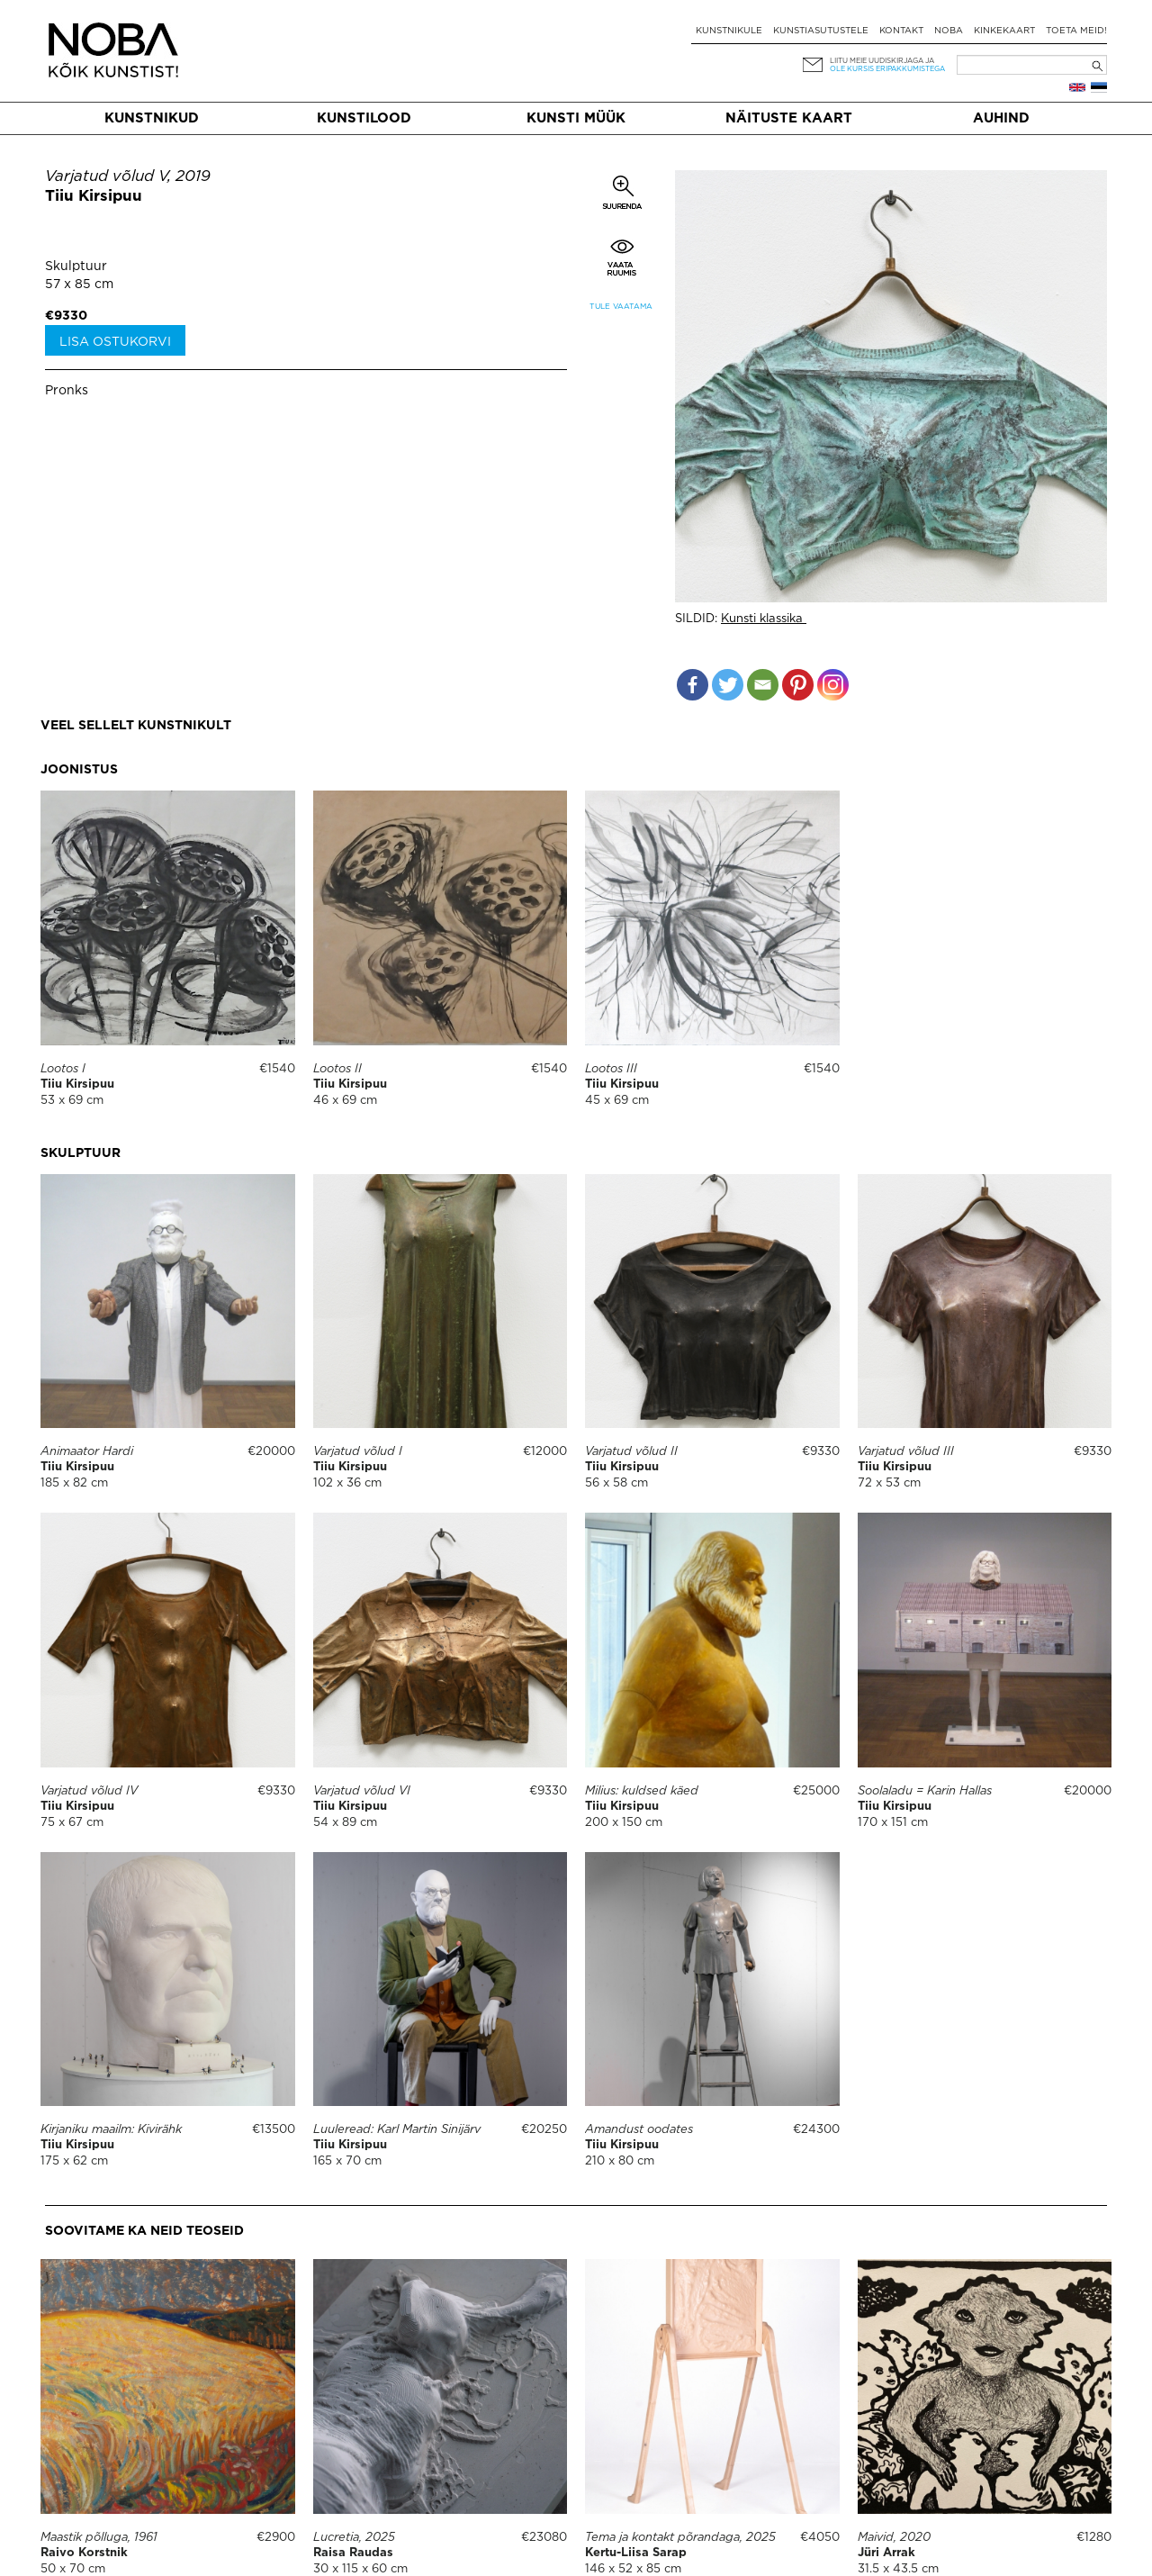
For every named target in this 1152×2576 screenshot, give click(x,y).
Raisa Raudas (353, 2553)
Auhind (1001, 118)
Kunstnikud (151, 118)
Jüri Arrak (886, 2553)
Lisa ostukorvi (115, 342)
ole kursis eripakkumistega (887, 69)
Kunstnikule (729, 31)
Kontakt (901, 31)
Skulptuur (76, 266)
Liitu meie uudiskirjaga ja (882, 61)
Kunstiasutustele (820, 31)
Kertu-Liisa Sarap (636, 2553)
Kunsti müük (576, 118)
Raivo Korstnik (84, 2553)
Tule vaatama (621, 306)
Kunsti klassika (763, 619)
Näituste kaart (788, 118)
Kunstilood (364, 118)
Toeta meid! (1076, 31)
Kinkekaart (1004, 31)
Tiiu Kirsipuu (93, 196)
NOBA (948, 31)
